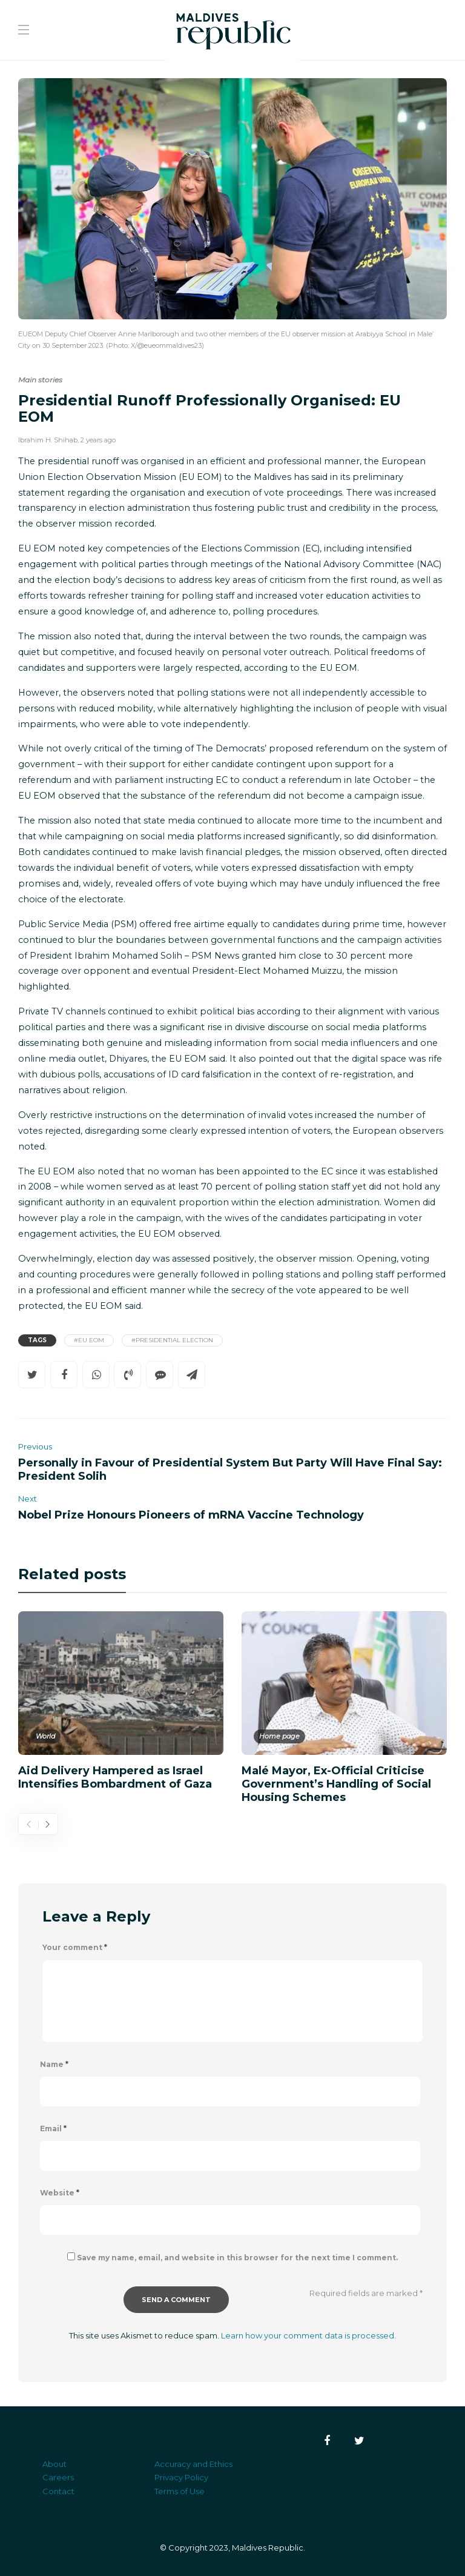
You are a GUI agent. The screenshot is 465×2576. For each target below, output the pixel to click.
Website (59, 2192)
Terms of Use (179, 2491)
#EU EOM (89, 1340)
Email (53, 2128)
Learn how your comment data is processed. (308, 2335)
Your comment (74, 1947)
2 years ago (98, 440)
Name (54, 2064)
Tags (37, 1340)
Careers (58, 2477)
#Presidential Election (172, 1340)
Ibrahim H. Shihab (48, 440)
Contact (58, 2491)
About (54, 2464)
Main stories (40, 379)
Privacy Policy (181, 2477)
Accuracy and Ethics (193, 2464)
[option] (120, 1700)
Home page (279, 1736)
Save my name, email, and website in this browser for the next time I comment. (237, 2257)
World (45, 1736)
